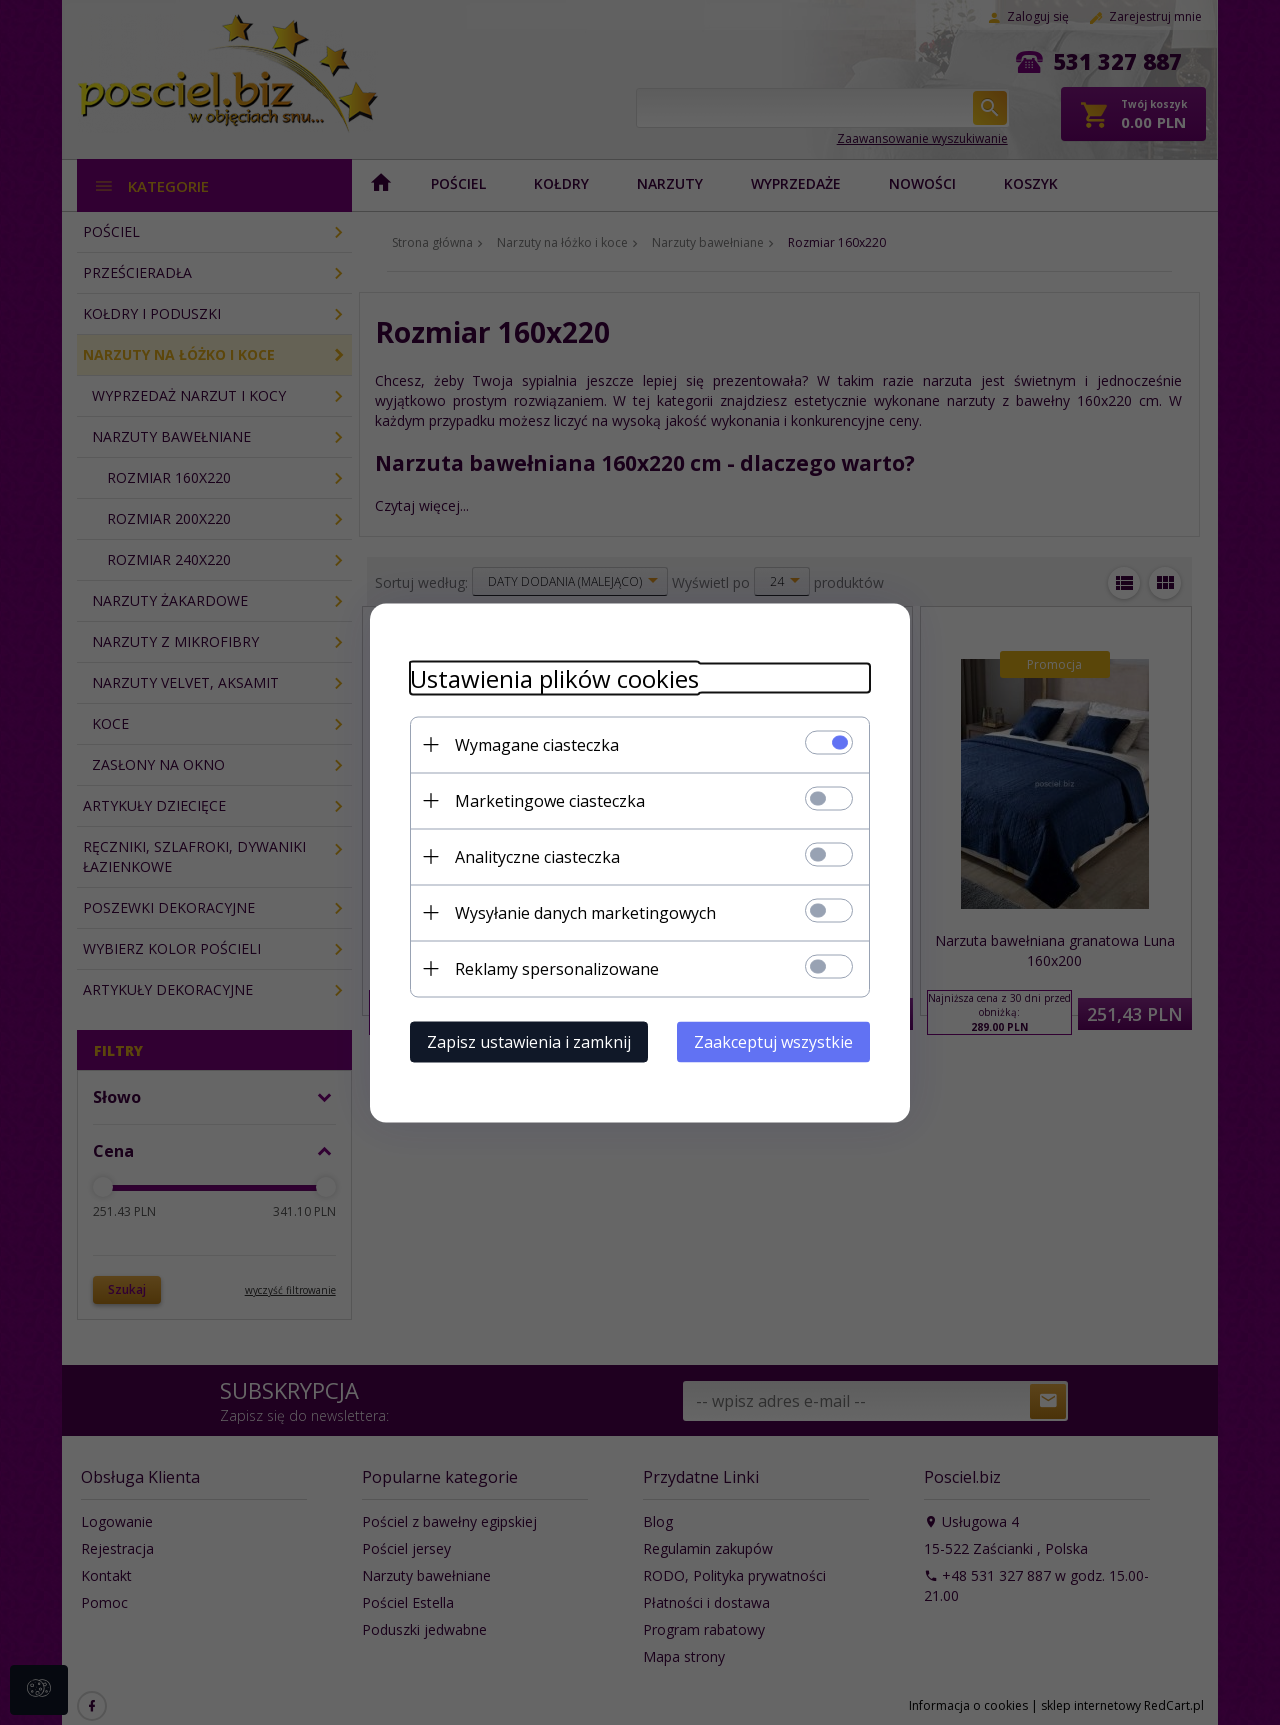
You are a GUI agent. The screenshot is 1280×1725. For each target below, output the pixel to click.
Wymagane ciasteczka (537, 744)
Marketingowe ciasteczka (550, 800)
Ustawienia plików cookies (554, 677)
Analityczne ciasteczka (537, 856)
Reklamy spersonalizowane (557, 968)
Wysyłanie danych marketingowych (585, 912)
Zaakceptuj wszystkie (773, 1041)
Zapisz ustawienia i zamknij (529, 1041)
